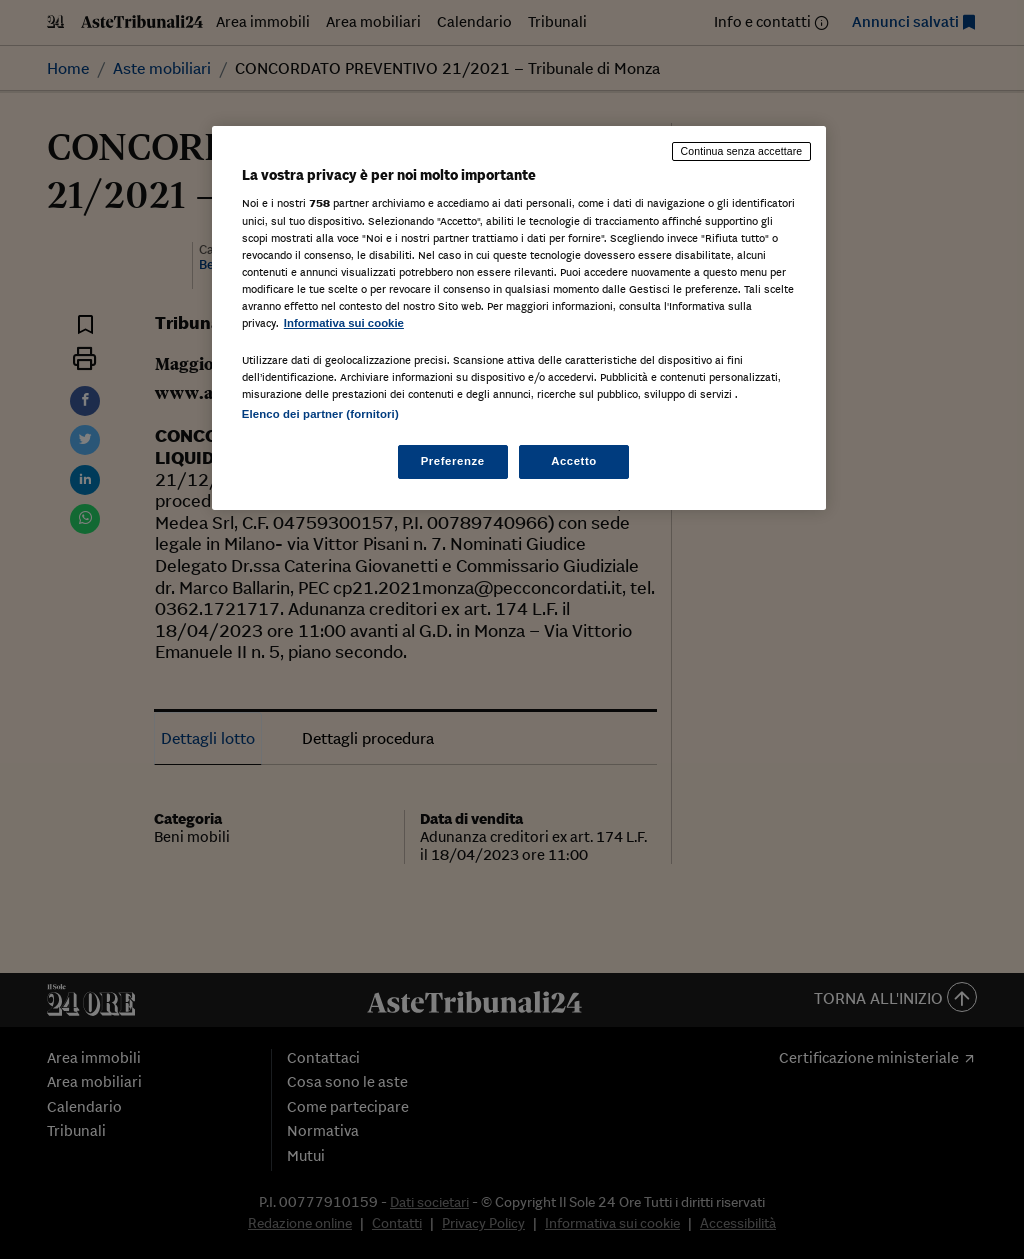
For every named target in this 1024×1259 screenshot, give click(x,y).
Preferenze (453, 461)
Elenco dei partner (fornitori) (320, 414)
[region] (519, 318)
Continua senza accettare (742, 151)
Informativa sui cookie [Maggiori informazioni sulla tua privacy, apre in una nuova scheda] (344, 323)
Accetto (574, 461)
